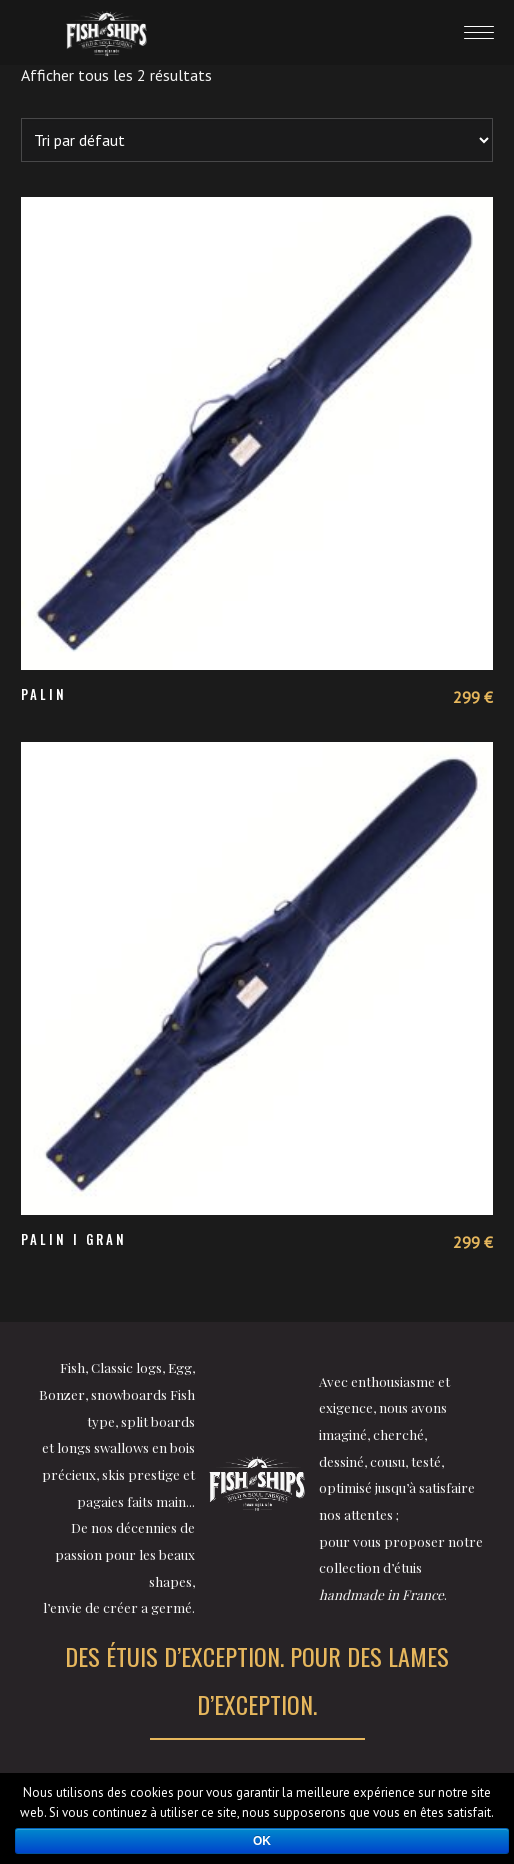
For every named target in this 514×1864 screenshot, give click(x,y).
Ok (262, 1841)
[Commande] (257, 140)
